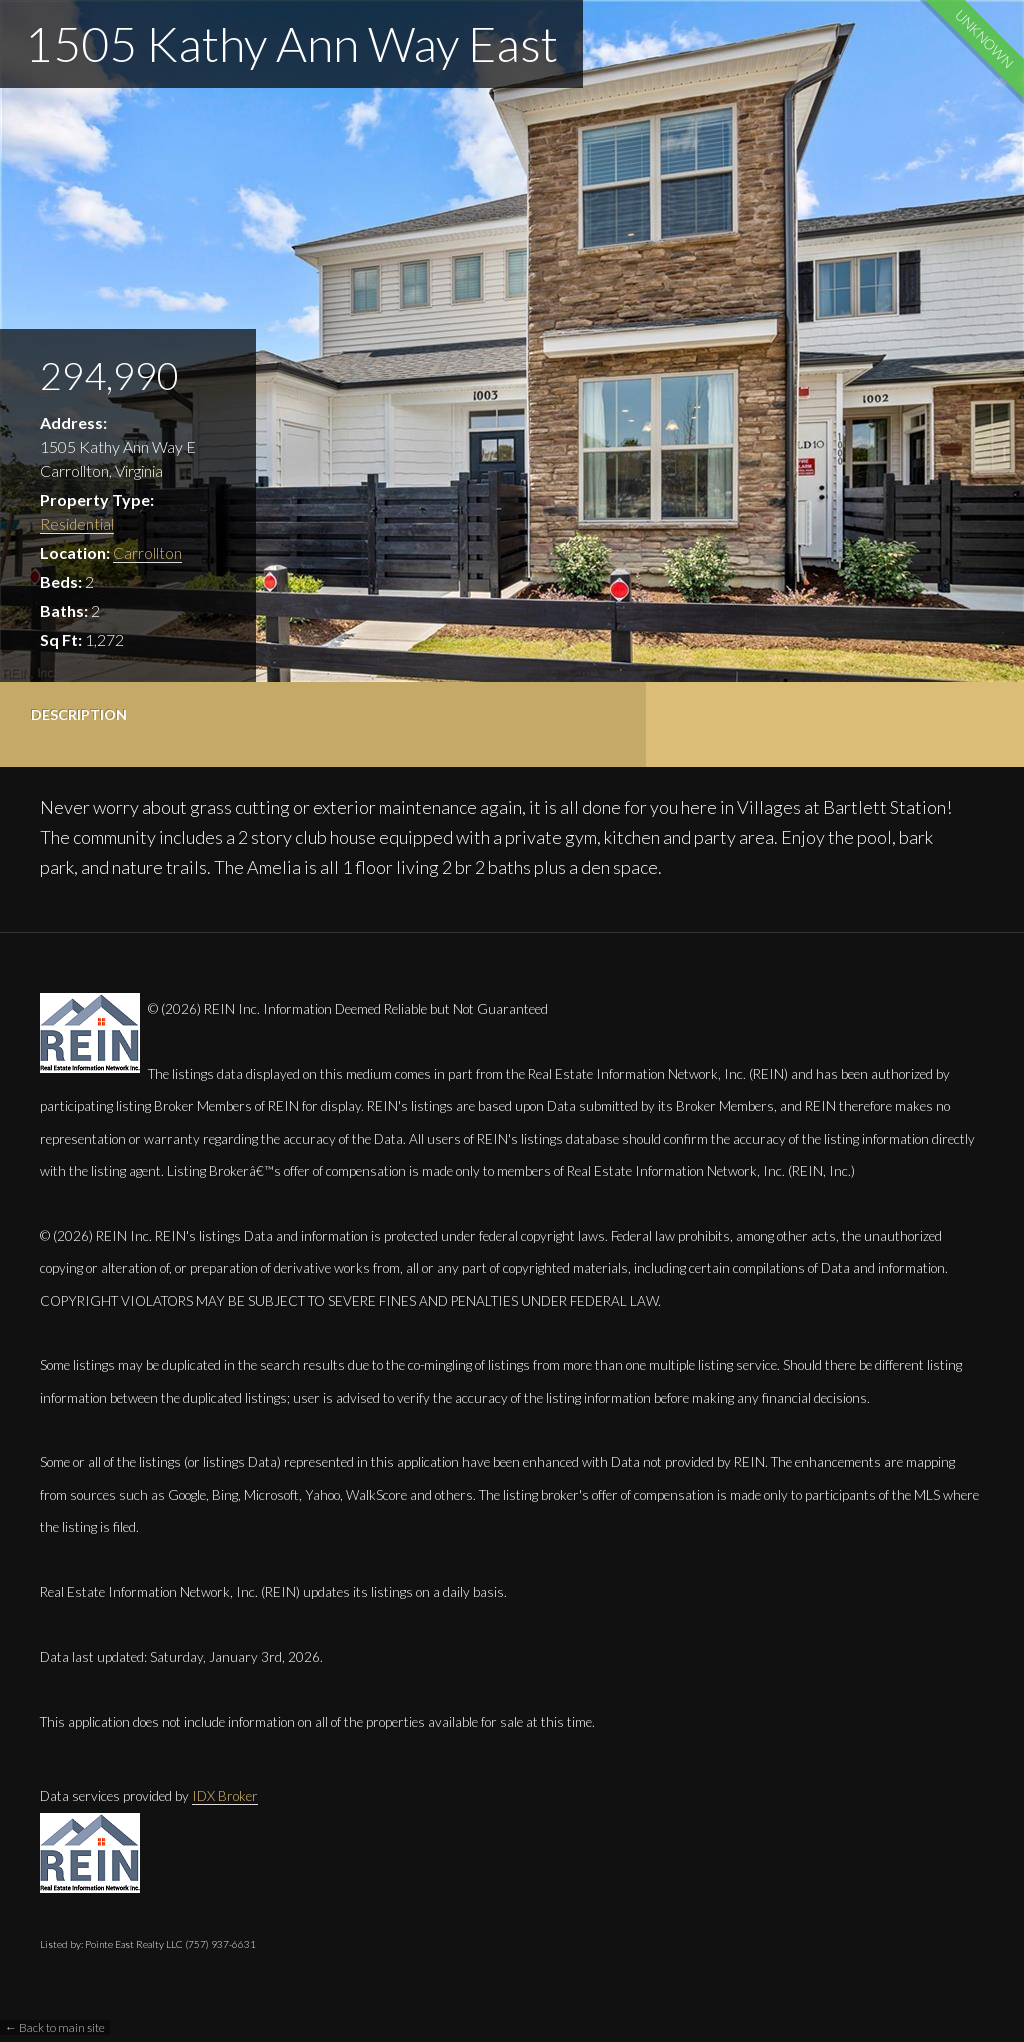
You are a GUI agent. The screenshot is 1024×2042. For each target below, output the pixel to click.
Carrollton (147, 552)
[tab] (85, 724)
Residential (77, 523)
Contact (579, 714)
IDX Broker (225, 1796)
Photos (402, 714)
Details (230, 714)
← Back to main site (55, 2027)
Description (79, 714)
